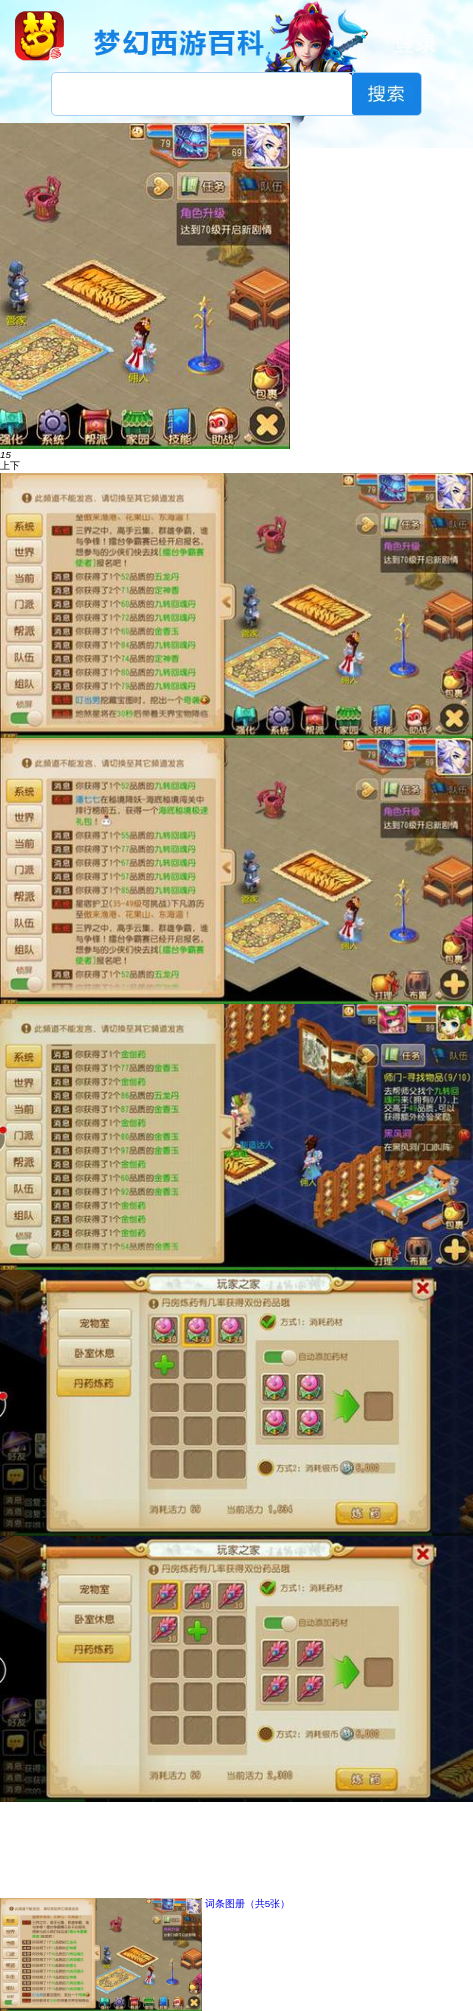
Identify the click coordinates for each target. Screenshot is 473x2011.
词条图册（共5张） (247, 1903)
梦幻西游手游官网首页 (39, 35)
